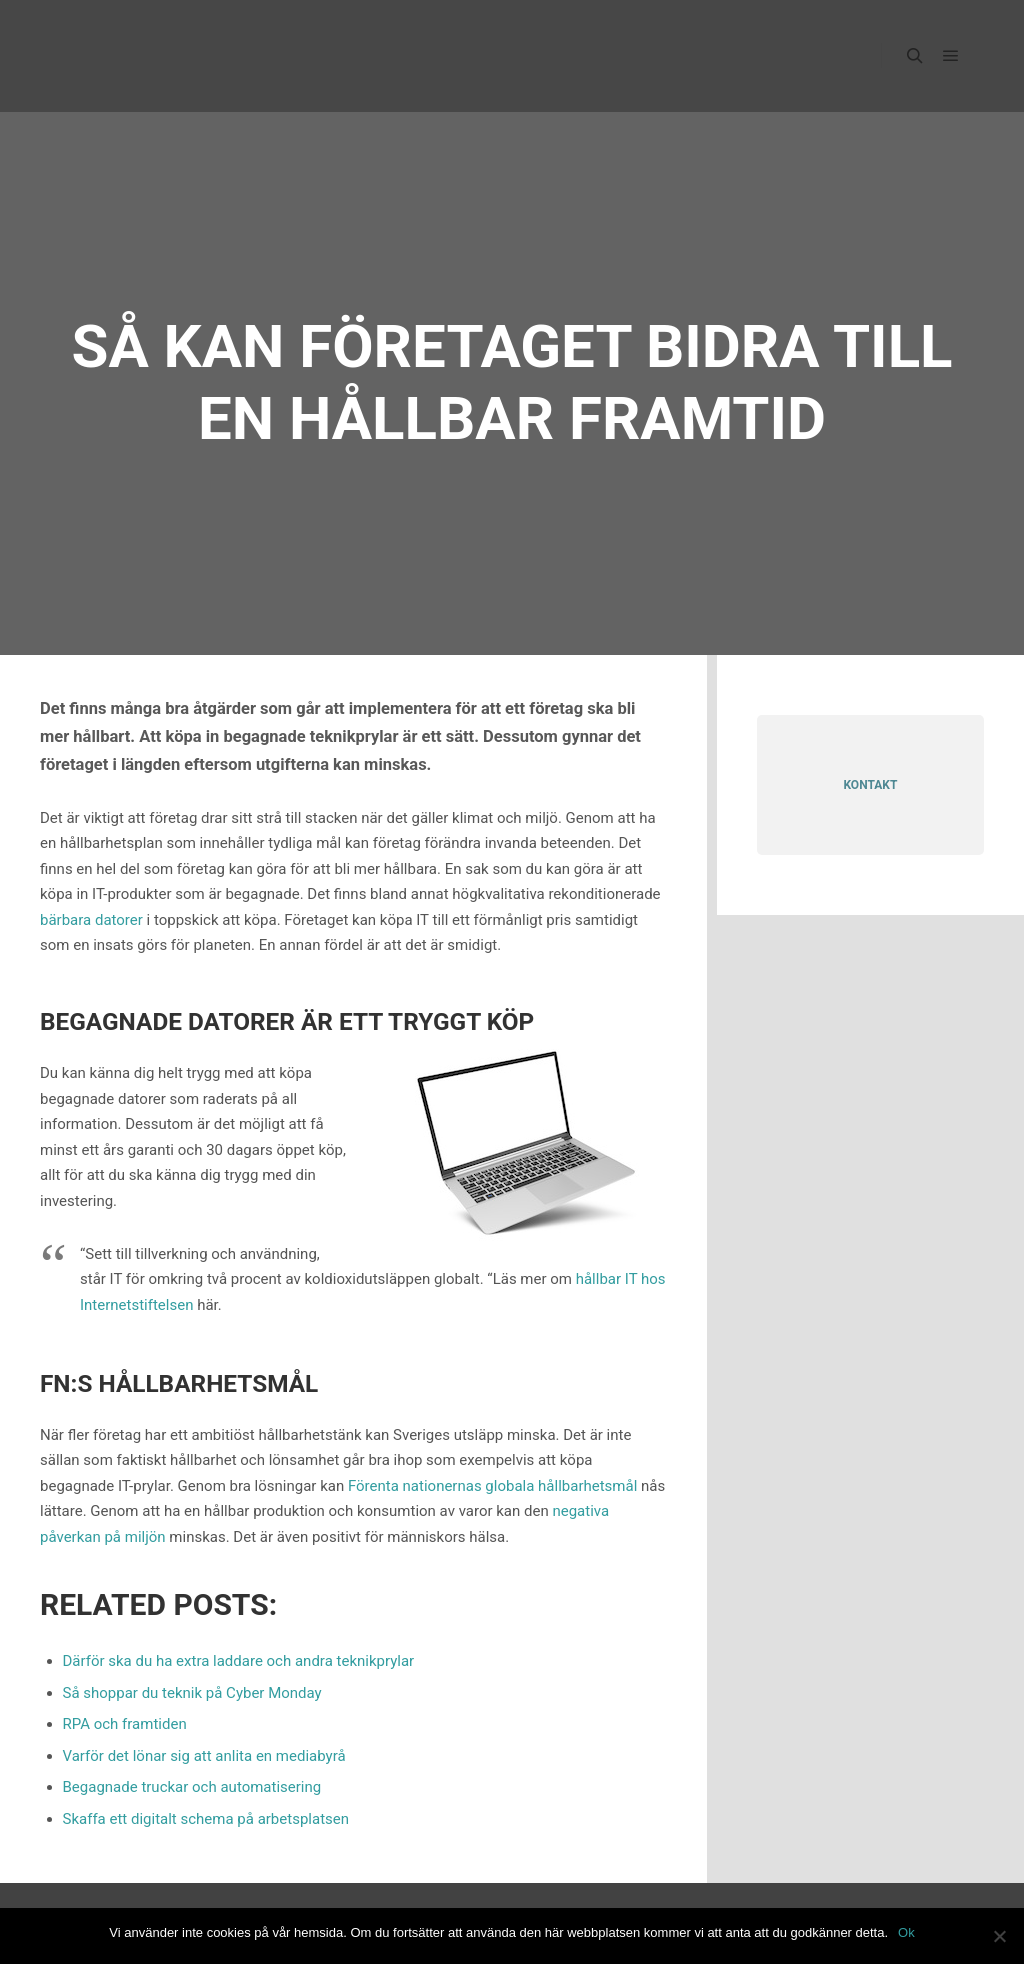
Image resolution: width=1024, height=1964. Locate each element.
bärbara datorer (91, 920)
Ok (906, 1932)
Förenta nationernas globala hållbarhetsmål (492, 1486)
